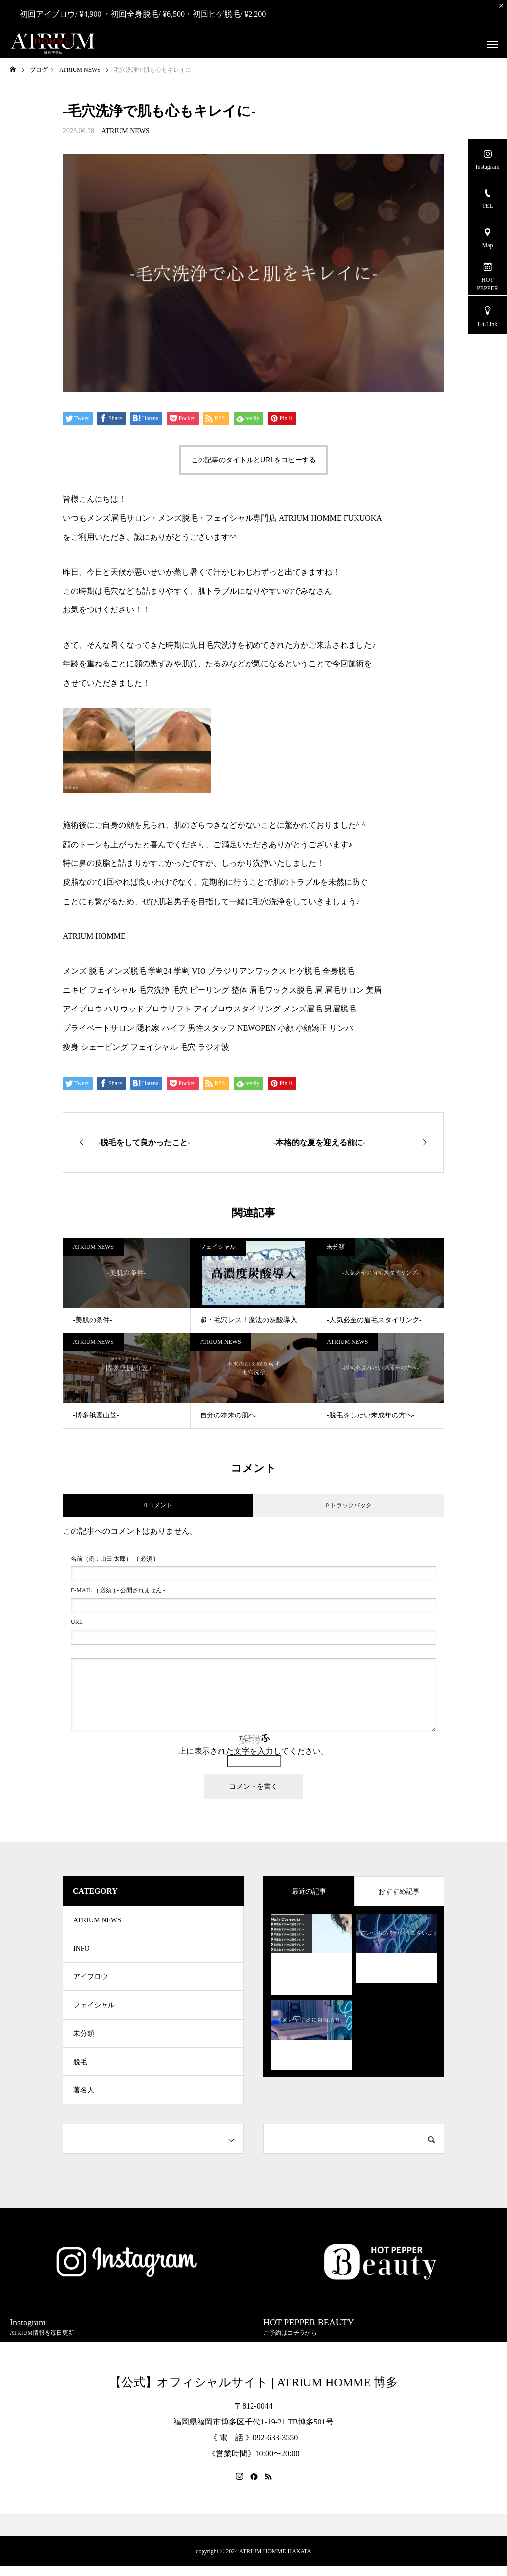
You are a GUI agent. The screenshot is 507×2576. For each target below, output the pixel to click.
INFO (81, 1950)
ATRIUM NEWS (125, 131)
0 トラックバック (349, 1505)
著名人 (83, 2099)
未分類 (336, 1246)
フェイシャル (218, 1246)
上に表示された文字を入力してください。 (253, 1751)
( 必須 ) (113, 1559)
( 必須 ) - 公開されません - (118, 1590)
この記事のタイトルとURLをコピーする (253, 460)
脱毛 (80, 2069)
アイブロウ (90, 1980)
